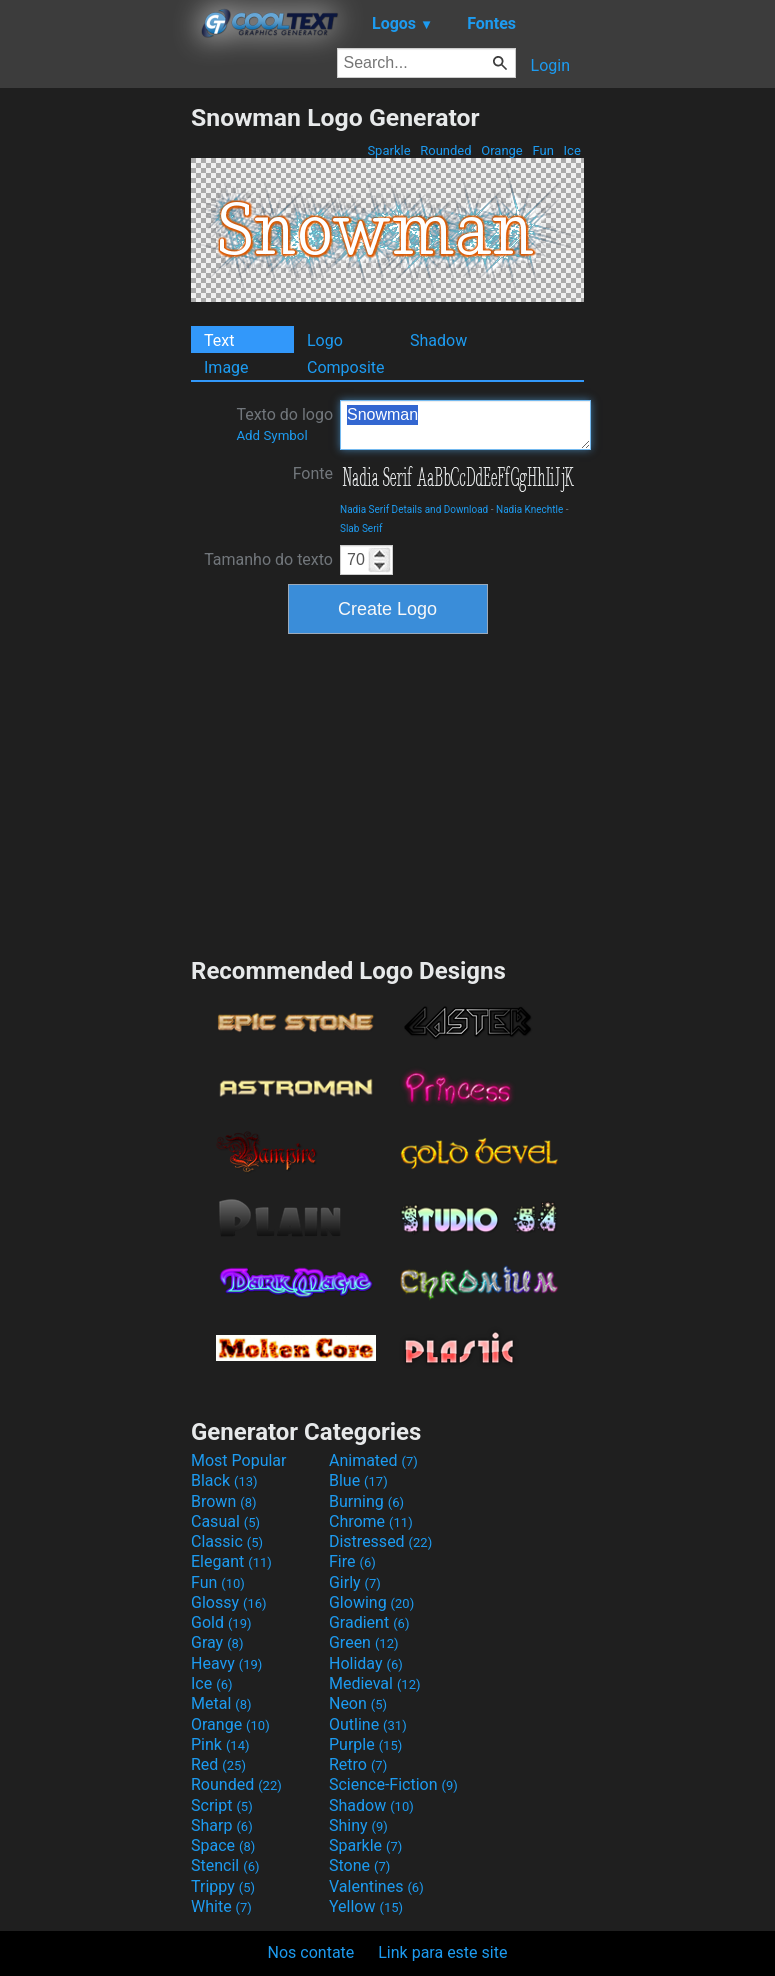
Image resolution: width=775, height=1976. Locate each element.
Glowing (371, 1602)
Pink (220, 1744)
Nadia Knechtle (529, 509)
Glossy (229, 1602)
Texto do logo (284, 424)
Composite (346, 367)
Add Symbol (271, 435)
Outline (368, 1724)
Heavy (226, 1663)
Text (219, 340)
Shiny (358, 1825)
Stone (359, 1865)
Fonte (313, 473)
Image (226, 367)
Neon (358, 1703)
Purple (365, 1744)
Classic (227, 1541)
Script (222, 1805)
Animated (373, 1460)
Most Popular (239, 1460)
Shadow (438, 340)
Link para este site (442, 1952)
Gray (217, 1642)
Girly (355, 1582)
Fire (352, 1561)
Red (218, 1764)
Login (550, 65)
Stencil (225, 1865)
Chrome (371, 1521)
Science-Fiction (393, 1784)
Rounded (446, 150)
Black (224, 1480)
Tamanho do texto (268, 559)
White (221, 1906)
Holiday (366, 1663)
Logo (325, 340)
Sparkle (389, 150)
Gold (221, 1622)
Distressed (380, 1541)
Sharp (222, 1825)
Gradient (369, 1622)
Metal (221, 1703)
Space (223, 1845)
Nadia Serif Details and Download (414, 509)
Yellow (366, 1906)
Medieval (375, 1683)
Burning (366, 1501)
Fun (543, 150)
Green (364, 1642)
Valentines (376, 1886)
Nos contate (311, 1952)
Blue (358, 1480)
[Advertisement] (95, 403)
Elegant (231, 1561)
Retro (358, 1764)
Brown (223, 1501)
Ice (572, 150)
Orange (502, 150)
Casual (225, 1521)
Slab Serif (361, 528)
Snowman (465, 425)
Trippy (223, 1886)
